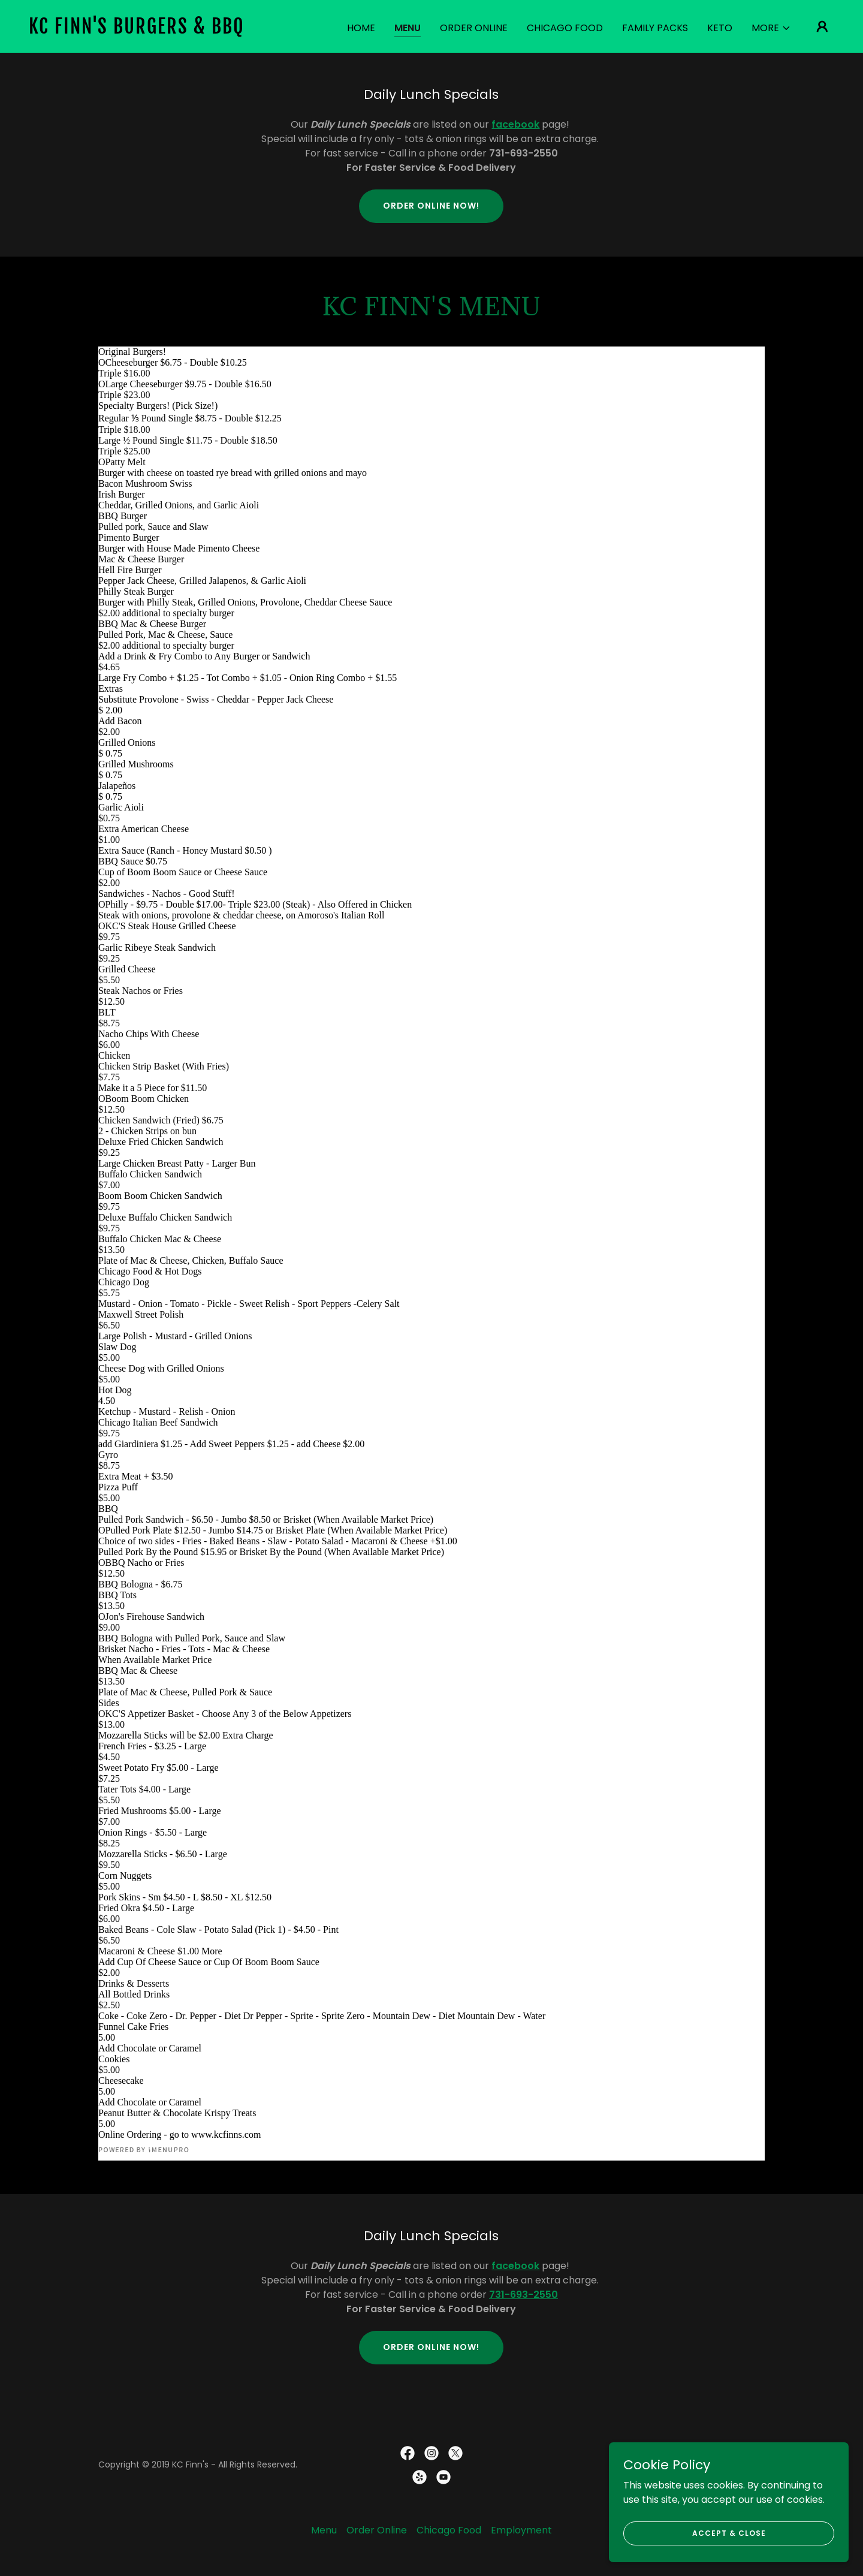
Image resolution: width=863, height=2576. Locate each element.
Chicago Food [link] (565, 28)
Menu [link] (407, 28)
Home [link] (361, 28)
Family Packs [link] (655, 28)
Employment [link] (521, 2530)
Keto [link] (719, 28)
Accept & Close (729, 2532)
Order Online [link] (474, 28)
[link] (141, 30)
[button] (771, 28)
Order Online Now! (431, 206)
